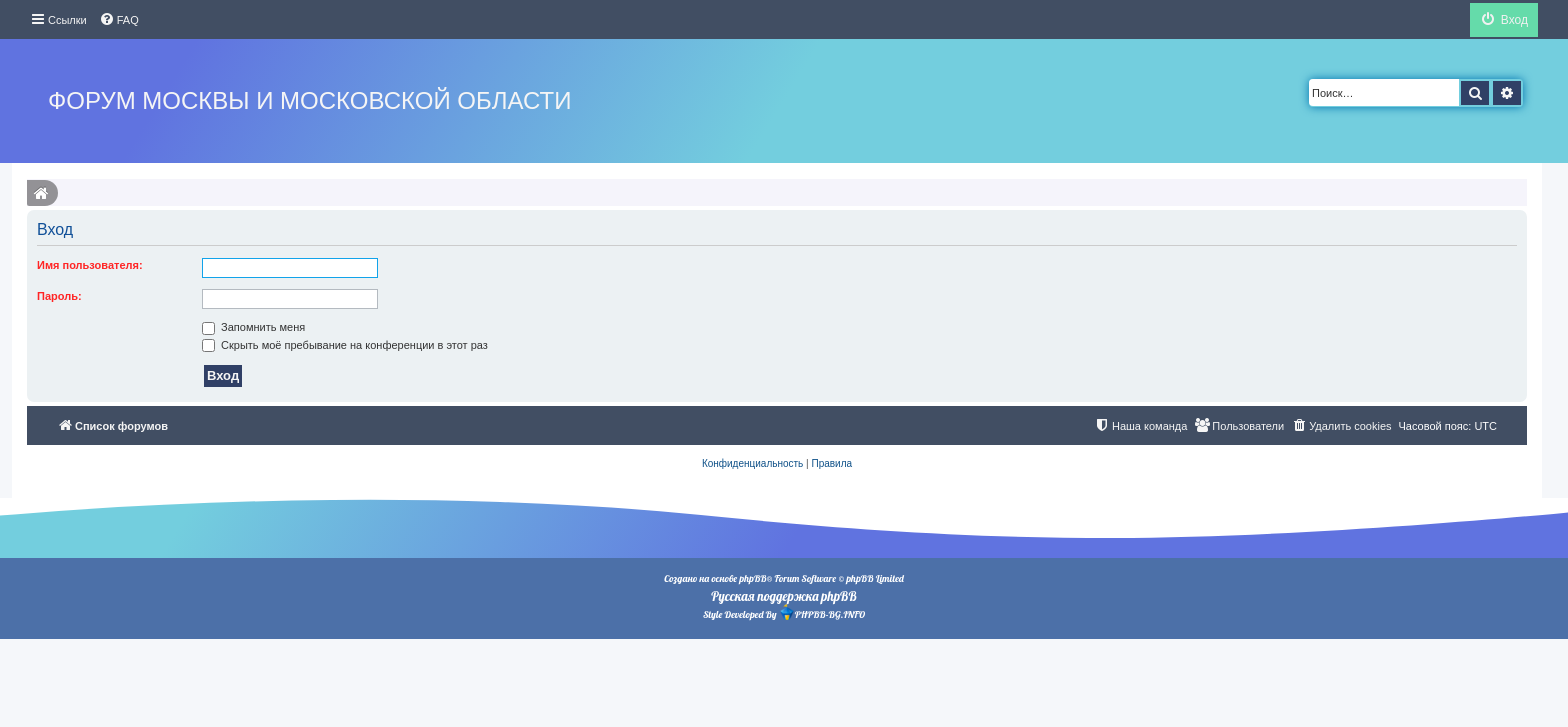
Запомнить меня (253, 327)
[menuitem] (119, 20)
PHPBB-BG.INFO (822, 612)
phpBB (752, 578)
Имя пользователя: (90, 265)
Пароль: (59, 296)
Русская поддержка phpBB (783, 596)
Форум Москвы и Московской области (309, 100)
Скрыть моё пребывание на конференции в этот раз (345, 345)
